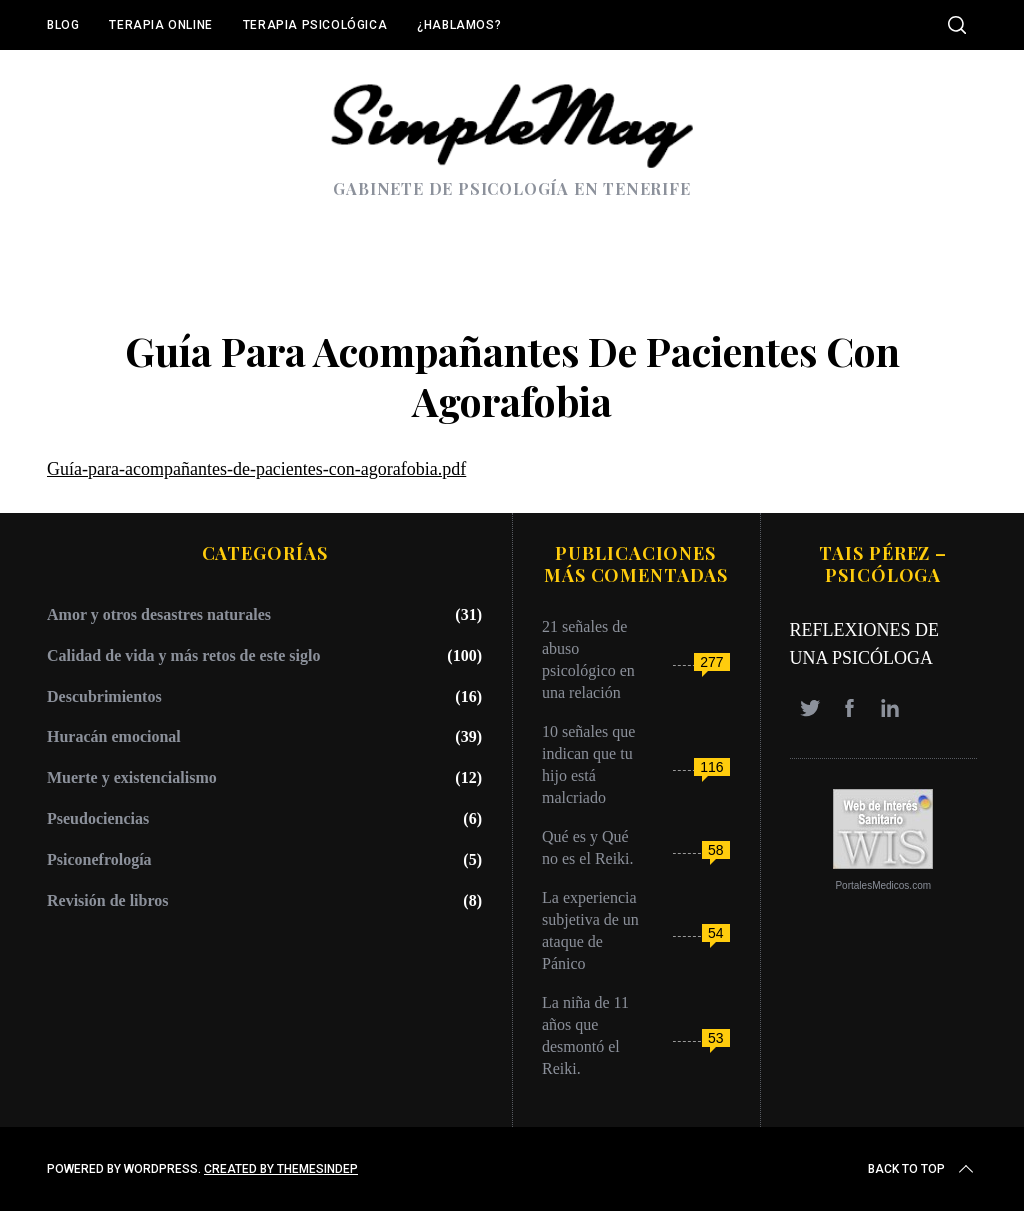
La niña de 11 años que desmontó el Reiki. (585, 1035)
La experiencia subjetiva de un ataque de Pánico (590, 930)
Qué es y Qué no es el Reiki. (588, 847)
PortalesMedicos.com (883, 885)
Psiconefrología (99, 859)
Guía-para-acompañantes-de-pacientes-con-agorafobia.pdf (256, 469)
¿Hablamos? (459, 25)
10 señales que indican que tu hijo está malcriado (588, 764)
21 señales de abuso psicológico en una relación (588, 659)
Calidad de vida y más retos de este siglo (183, 655)
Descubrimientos (104, 696)
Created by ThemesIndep (281, 1169)
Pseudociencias (98, 818)
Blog (63, 25)
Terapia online (160, 25)
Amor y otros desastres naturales (159, 614)
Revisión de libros (108, 900)
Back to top (922, 1169)
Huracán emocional (114, 736)
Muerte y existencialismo (132, 777)
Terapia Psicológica (315, 25)
